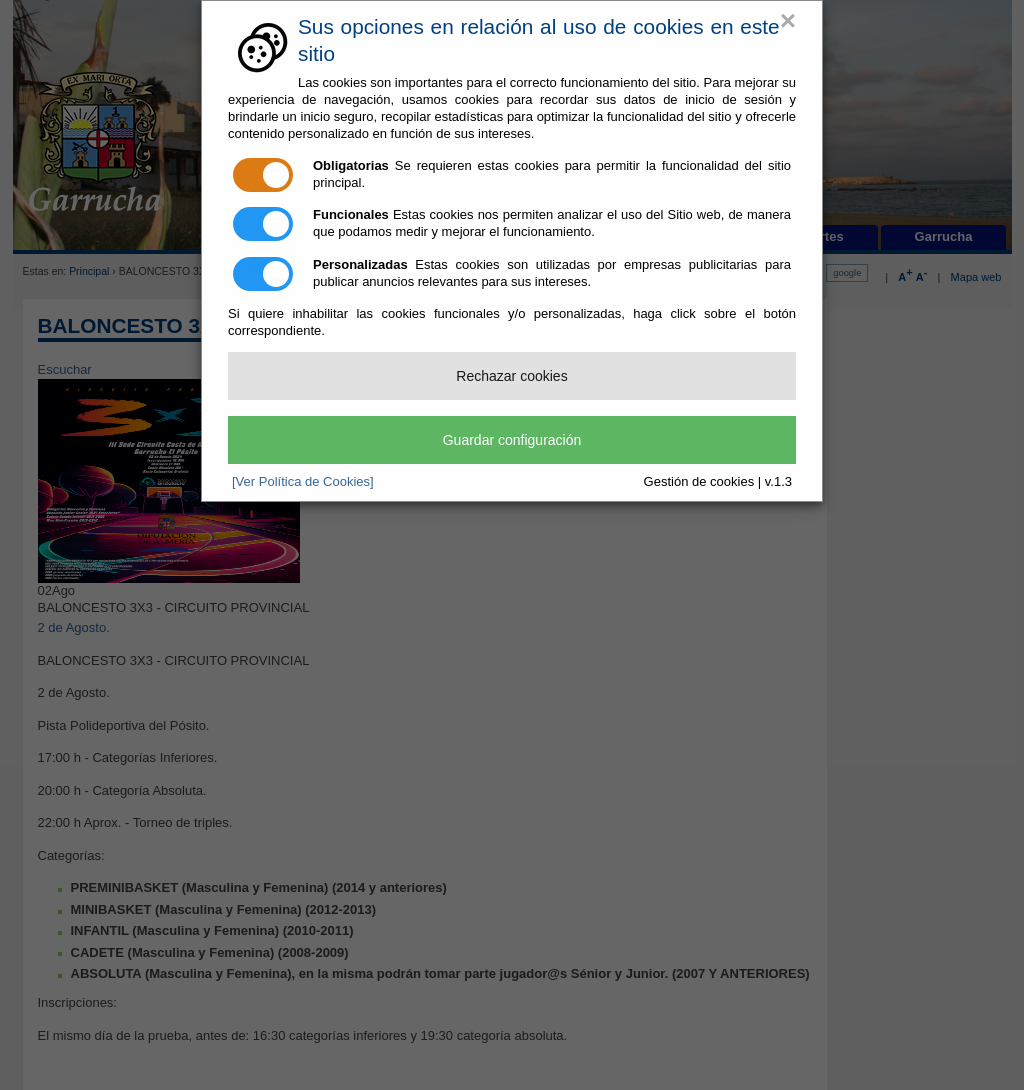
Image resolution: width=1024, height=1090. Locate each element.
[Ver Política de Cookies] (303, 481)
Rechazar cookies (511, 376)
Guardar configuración (512, 440)
